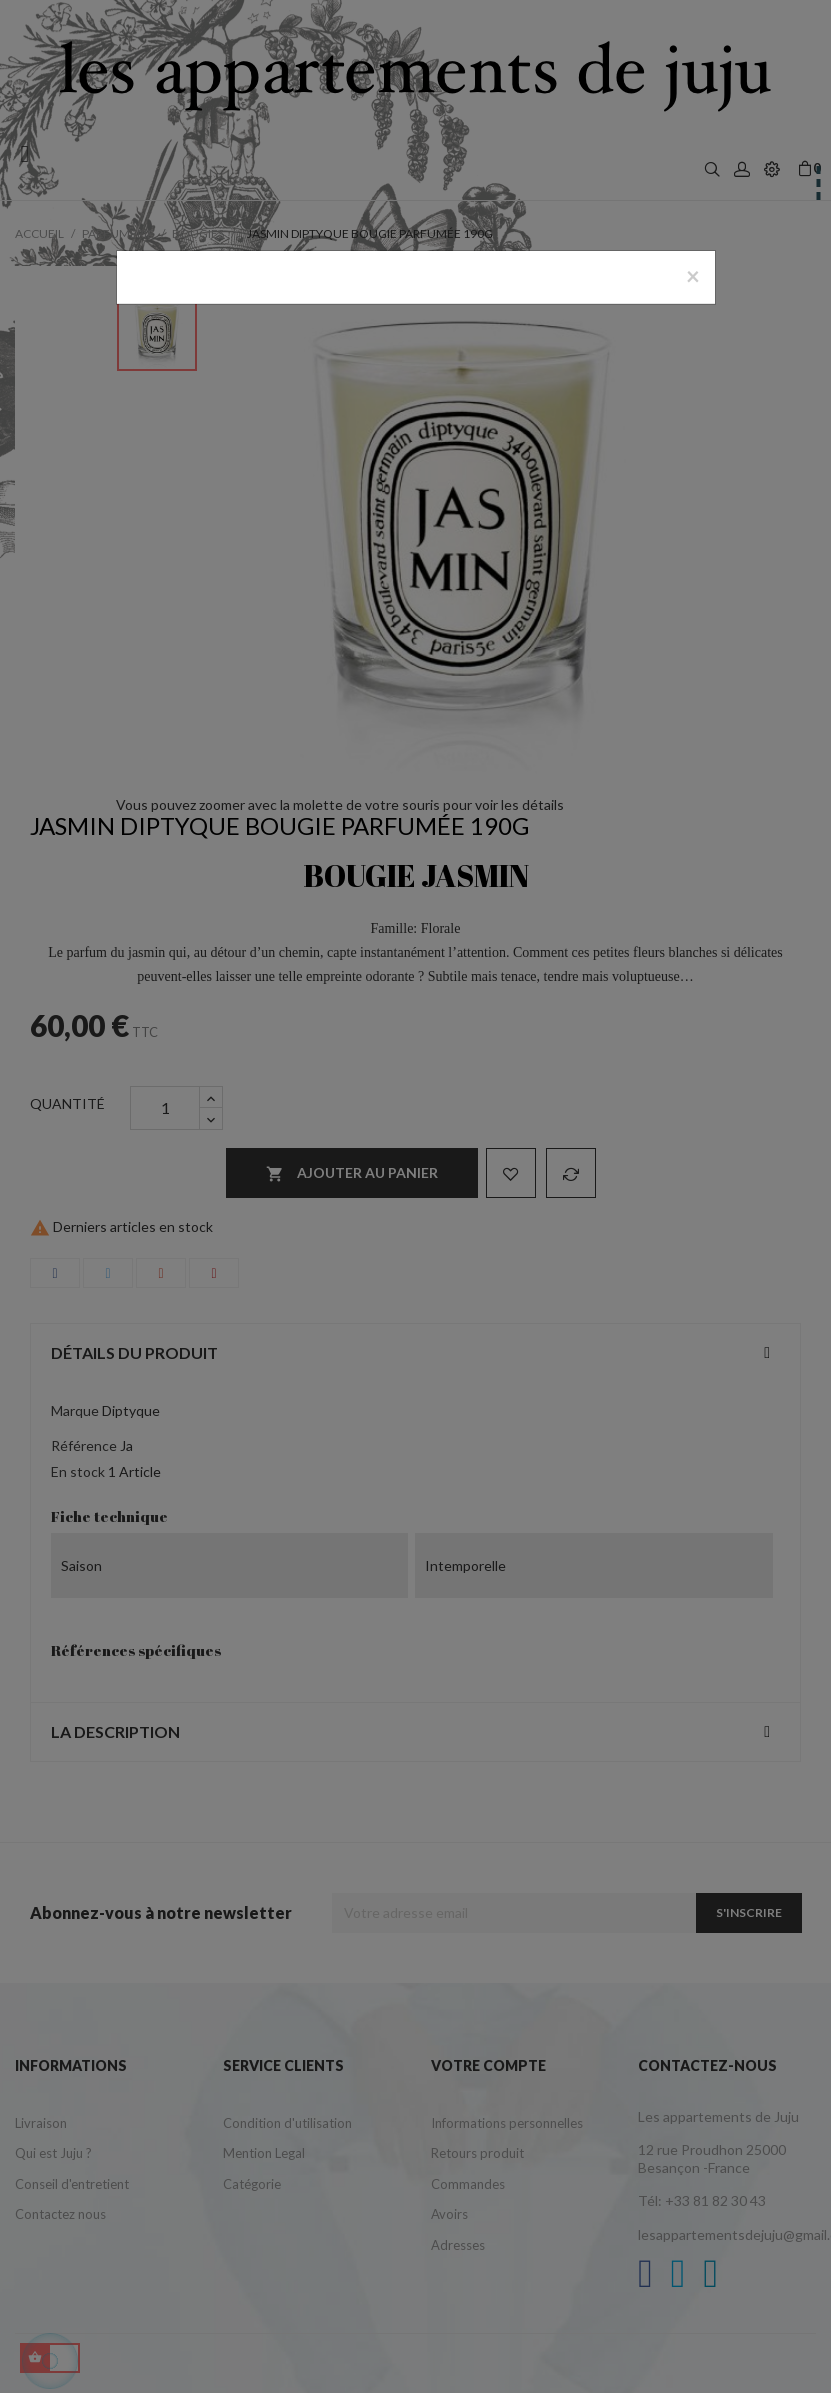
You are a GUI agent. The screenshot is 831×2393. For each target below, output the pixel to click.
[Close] (693, 276)
